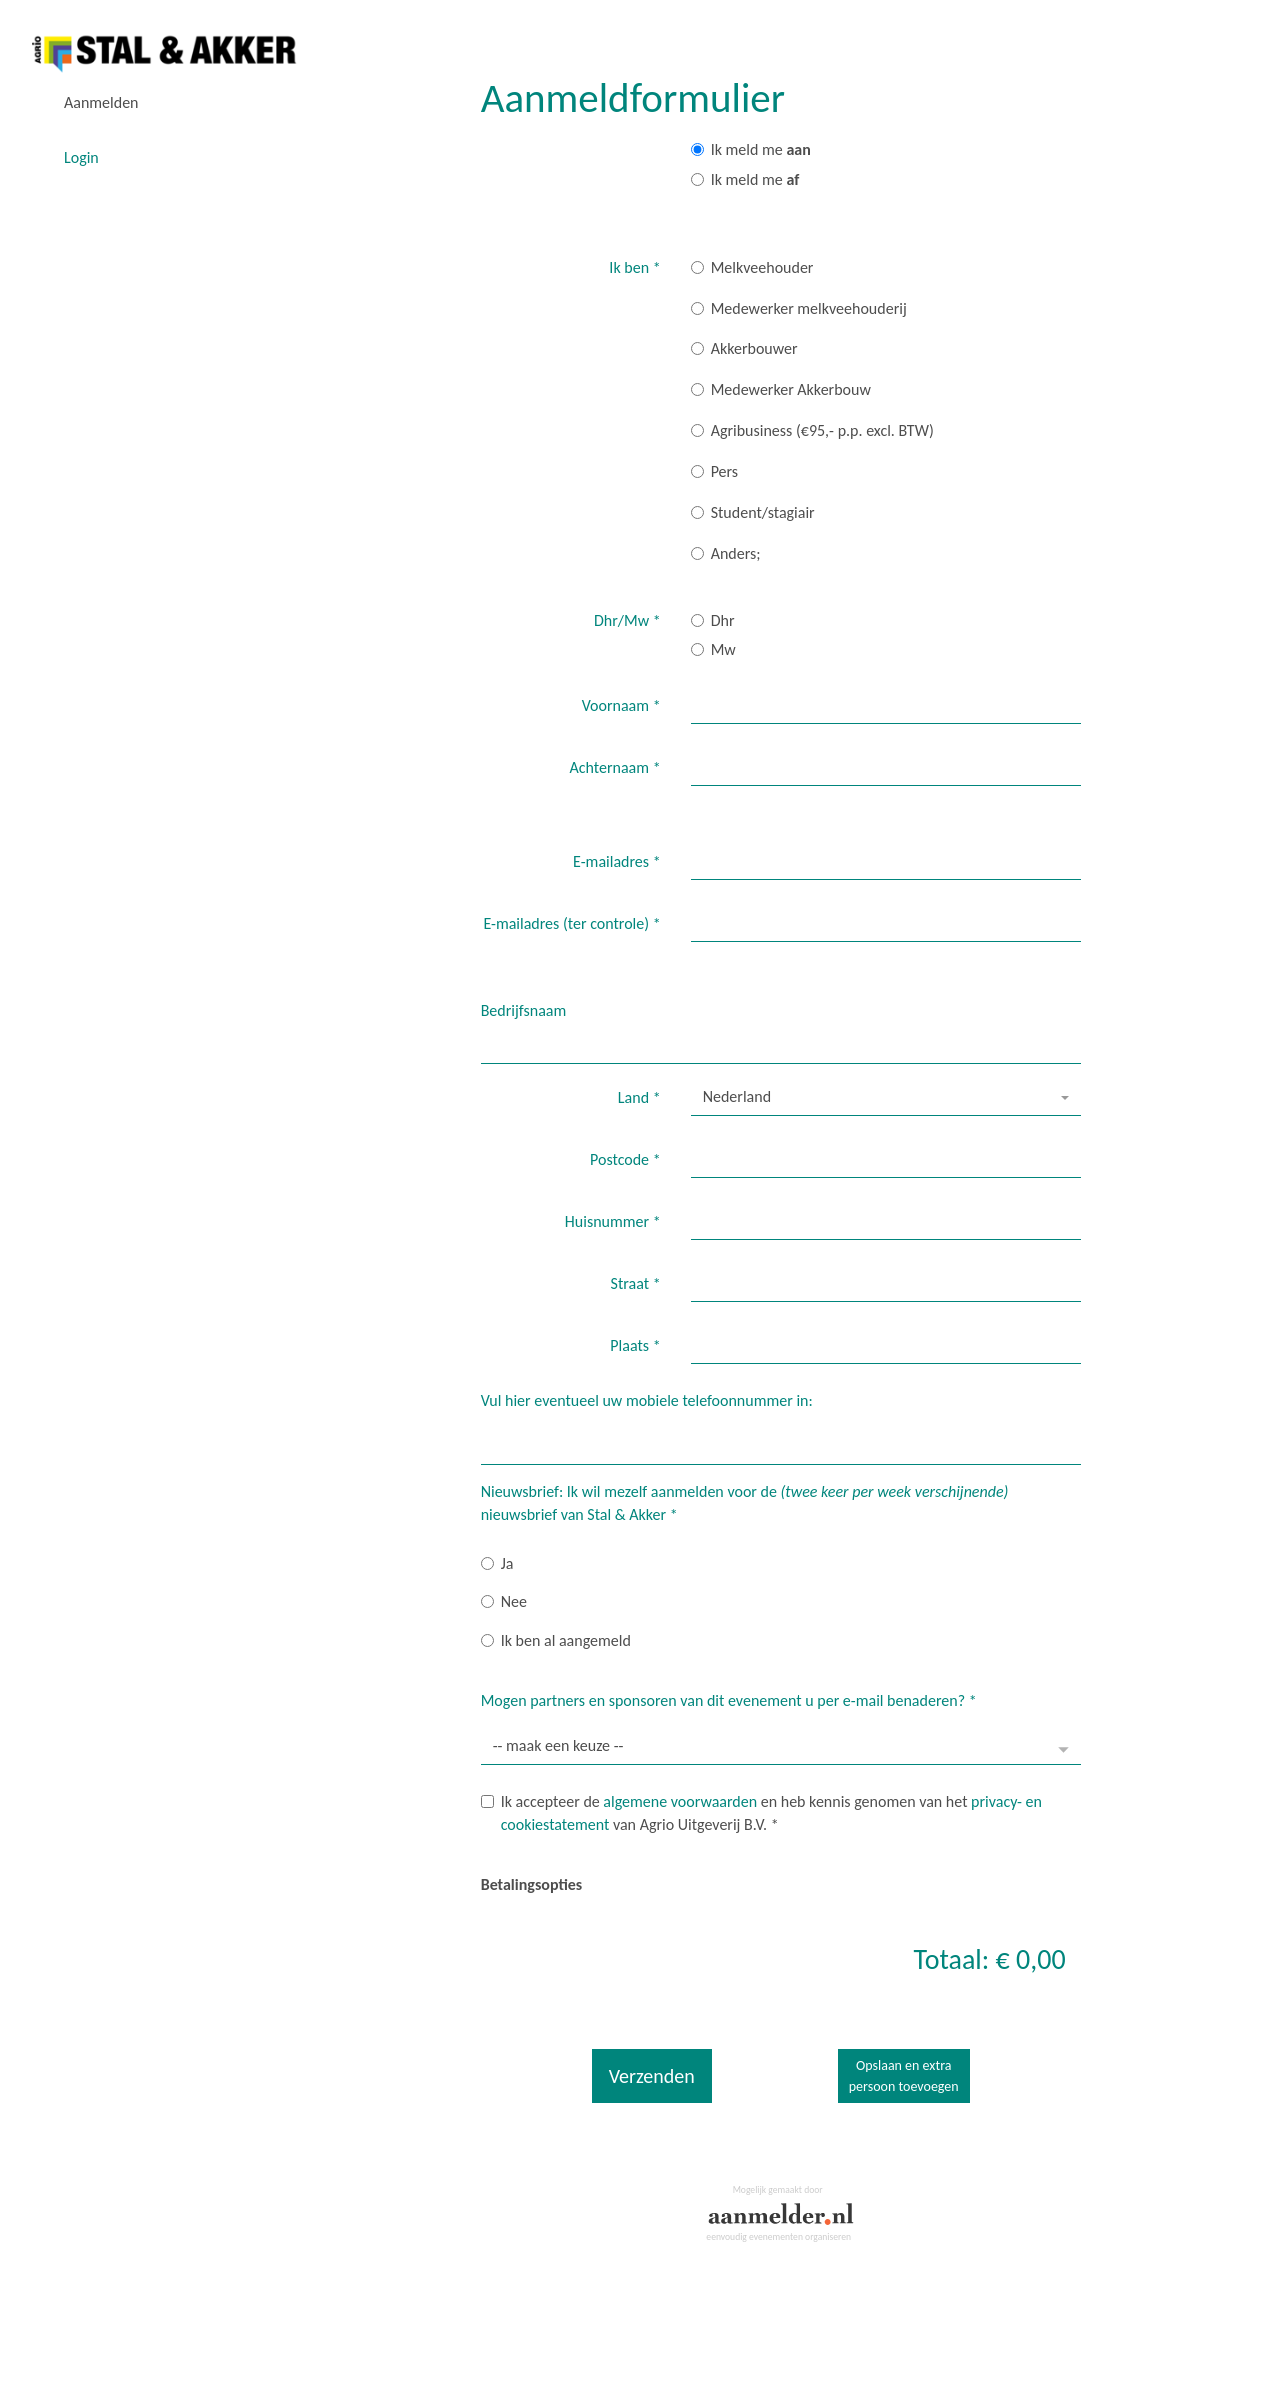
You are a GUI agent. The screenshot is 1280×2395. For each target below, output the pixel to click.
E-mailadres (617, 861)
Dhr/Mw (627, 620)
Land (639, 1097)
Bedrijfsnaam (524, 1010)
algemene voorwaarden (680, 1801)
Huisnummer (613, 1221)
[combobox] (886, 1098)
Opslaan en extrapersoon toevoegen (904, 2076)
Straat (636, 1283)
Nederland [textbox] (737, 1096)
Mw (713, 649)
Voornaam (621, 705)
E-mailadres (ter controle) (571, 923)
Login (81, 157)
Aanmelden (101, 102)
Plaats (635, 1345)
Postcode (625, 1159)
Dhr (713, 620)
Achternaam (615, 767)
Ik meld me (751, 149)
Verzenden (652, 2076)
